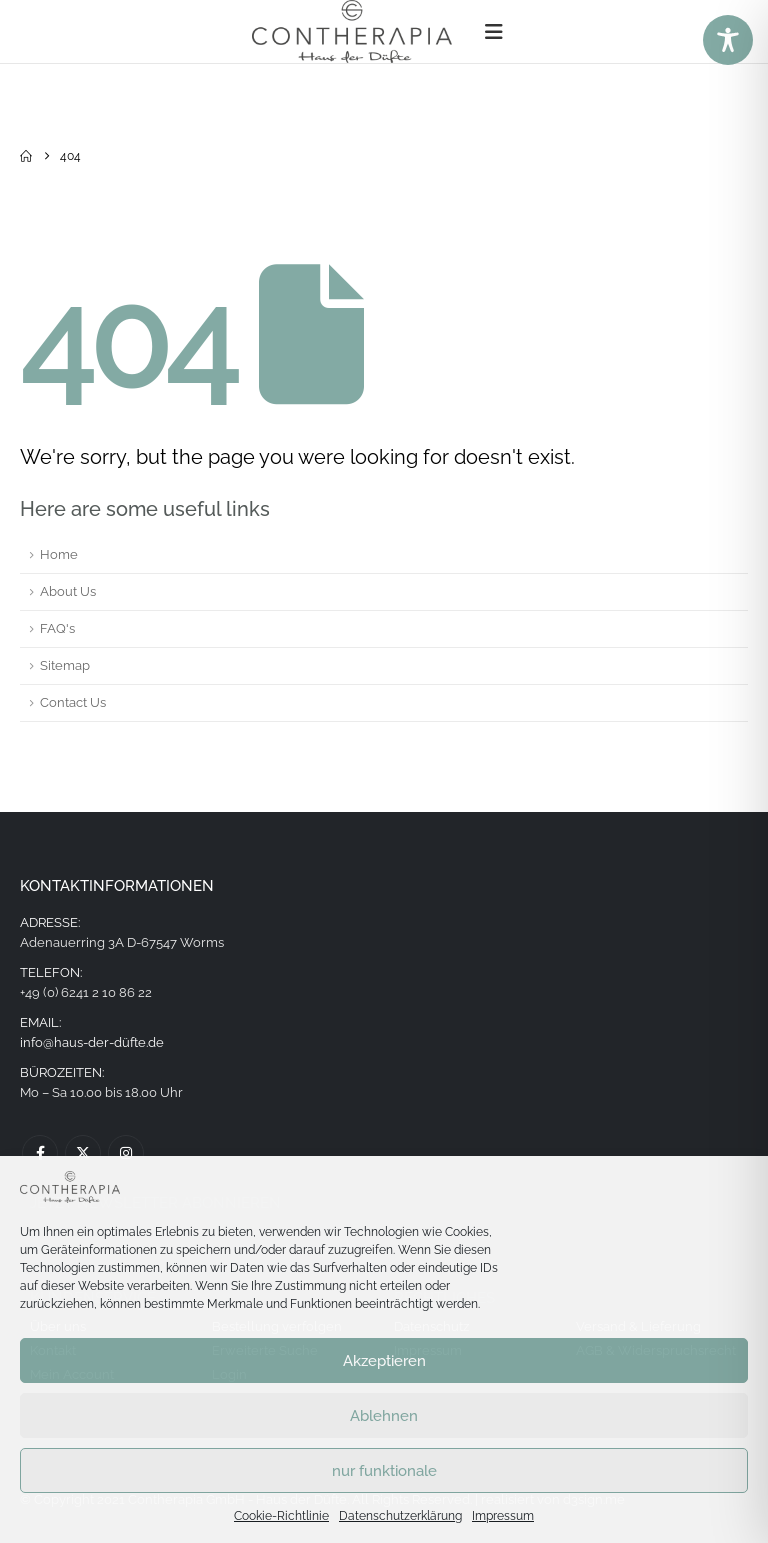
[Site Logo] (352, 31)
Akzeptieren (384, 1361)
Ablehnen (384, 1416)
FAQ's (57, 628)
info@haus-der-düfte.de (92, 1042)
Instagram (126, 1153)
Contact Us (73, 702)
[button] (494, 32)
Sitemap (65, 665)
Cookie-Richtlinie (281, 1516)
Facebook (40, 1153)
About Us (68, 591)
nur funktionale (384, 1471)
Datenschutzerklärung (400, 1516)
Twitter (83, 1153)
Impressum (503, 1516)
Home (59, 554)
